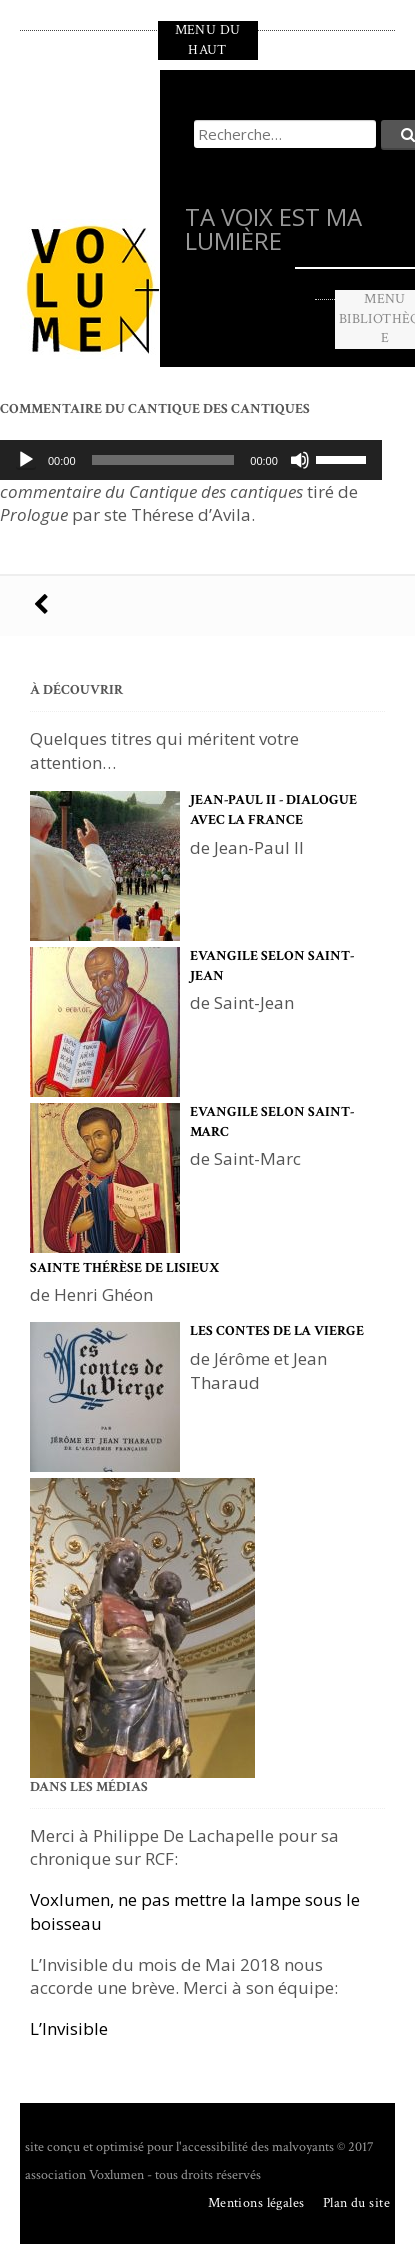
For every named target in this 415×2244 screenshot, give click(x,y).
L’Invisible (69, 2028)
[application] (191, 460)
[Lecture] (26, 460)
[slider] (163, 460)
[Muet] (300, 460)
